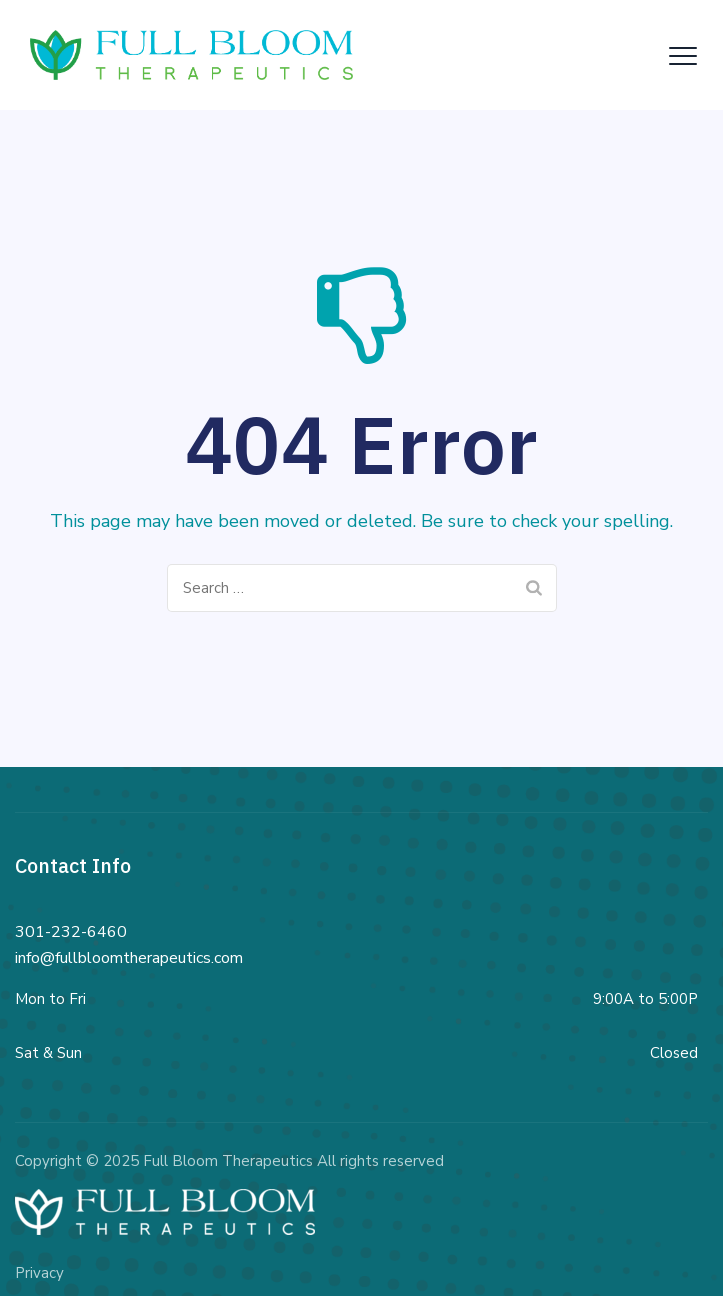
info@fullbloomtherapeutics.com (129, 958)
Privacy (39, 1273)
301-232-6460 (71, 932)
